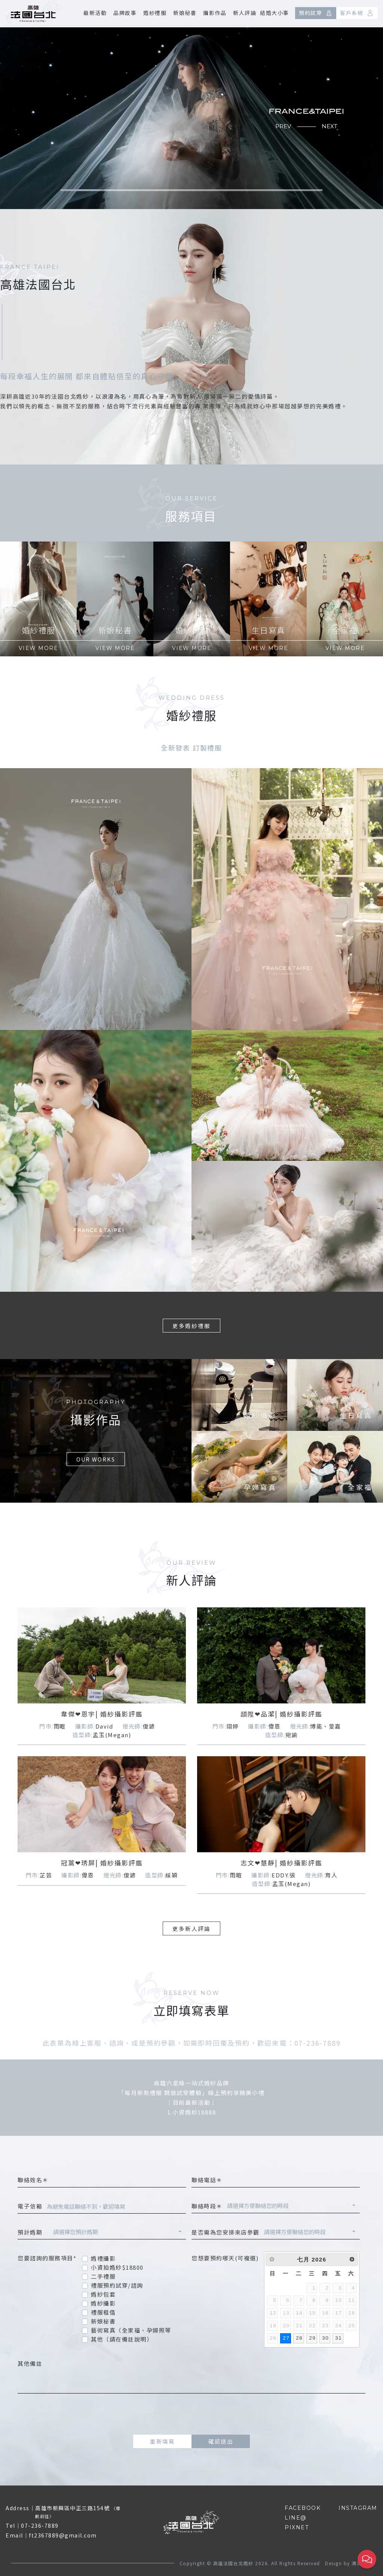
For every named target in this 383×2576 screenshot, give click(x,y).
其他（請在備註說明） (122, 2339)
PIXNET (297, 2527)
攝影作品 (214, 13)
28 (299, 2338)
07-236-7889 (40, 2525)
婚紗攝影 (103, 2303)
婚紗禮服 (154, 13)
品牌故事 (125, 13)
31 (338, 2338)
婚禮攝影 (103, 2258)
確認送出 (220, 2441)
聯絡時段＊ (207, 2206)
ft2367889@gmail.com (63, 2535)
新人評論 (244, 13)
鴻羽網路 (362, 2563)
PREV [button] (283, 126)
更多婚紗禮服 (191, 1326)
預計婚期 (33, 2232)
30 (325, 2338)
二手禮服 (103, 2276)
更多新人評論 (191, 1928)
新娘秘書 (184, 13)
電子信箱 (30, 2206)
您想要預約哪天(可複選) (225, 2258)
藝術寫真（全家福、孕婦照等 (131, 2330)
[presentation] (191, 2414)
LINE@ (296, 2517)
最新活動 (95, 13)
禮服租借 (103, 2312)
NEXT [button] (329, 126)
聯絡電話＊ (207, 2180)
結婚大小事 (274, 13)
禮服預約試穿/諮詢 (117, 2285)
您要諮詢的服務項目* (47, 2258)
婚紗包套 (103, 2294)
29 (312, 2338)
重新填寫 (162, 2441)
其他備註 (30, 2363)
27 (286, 2338)
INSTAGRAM (357, 2508)
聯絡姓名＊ (33, 2180)
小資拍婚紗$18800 (117, 2267)
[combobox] (291, 2206)
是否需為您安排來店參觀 (226, 2232)
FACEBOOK (303, 2508)
